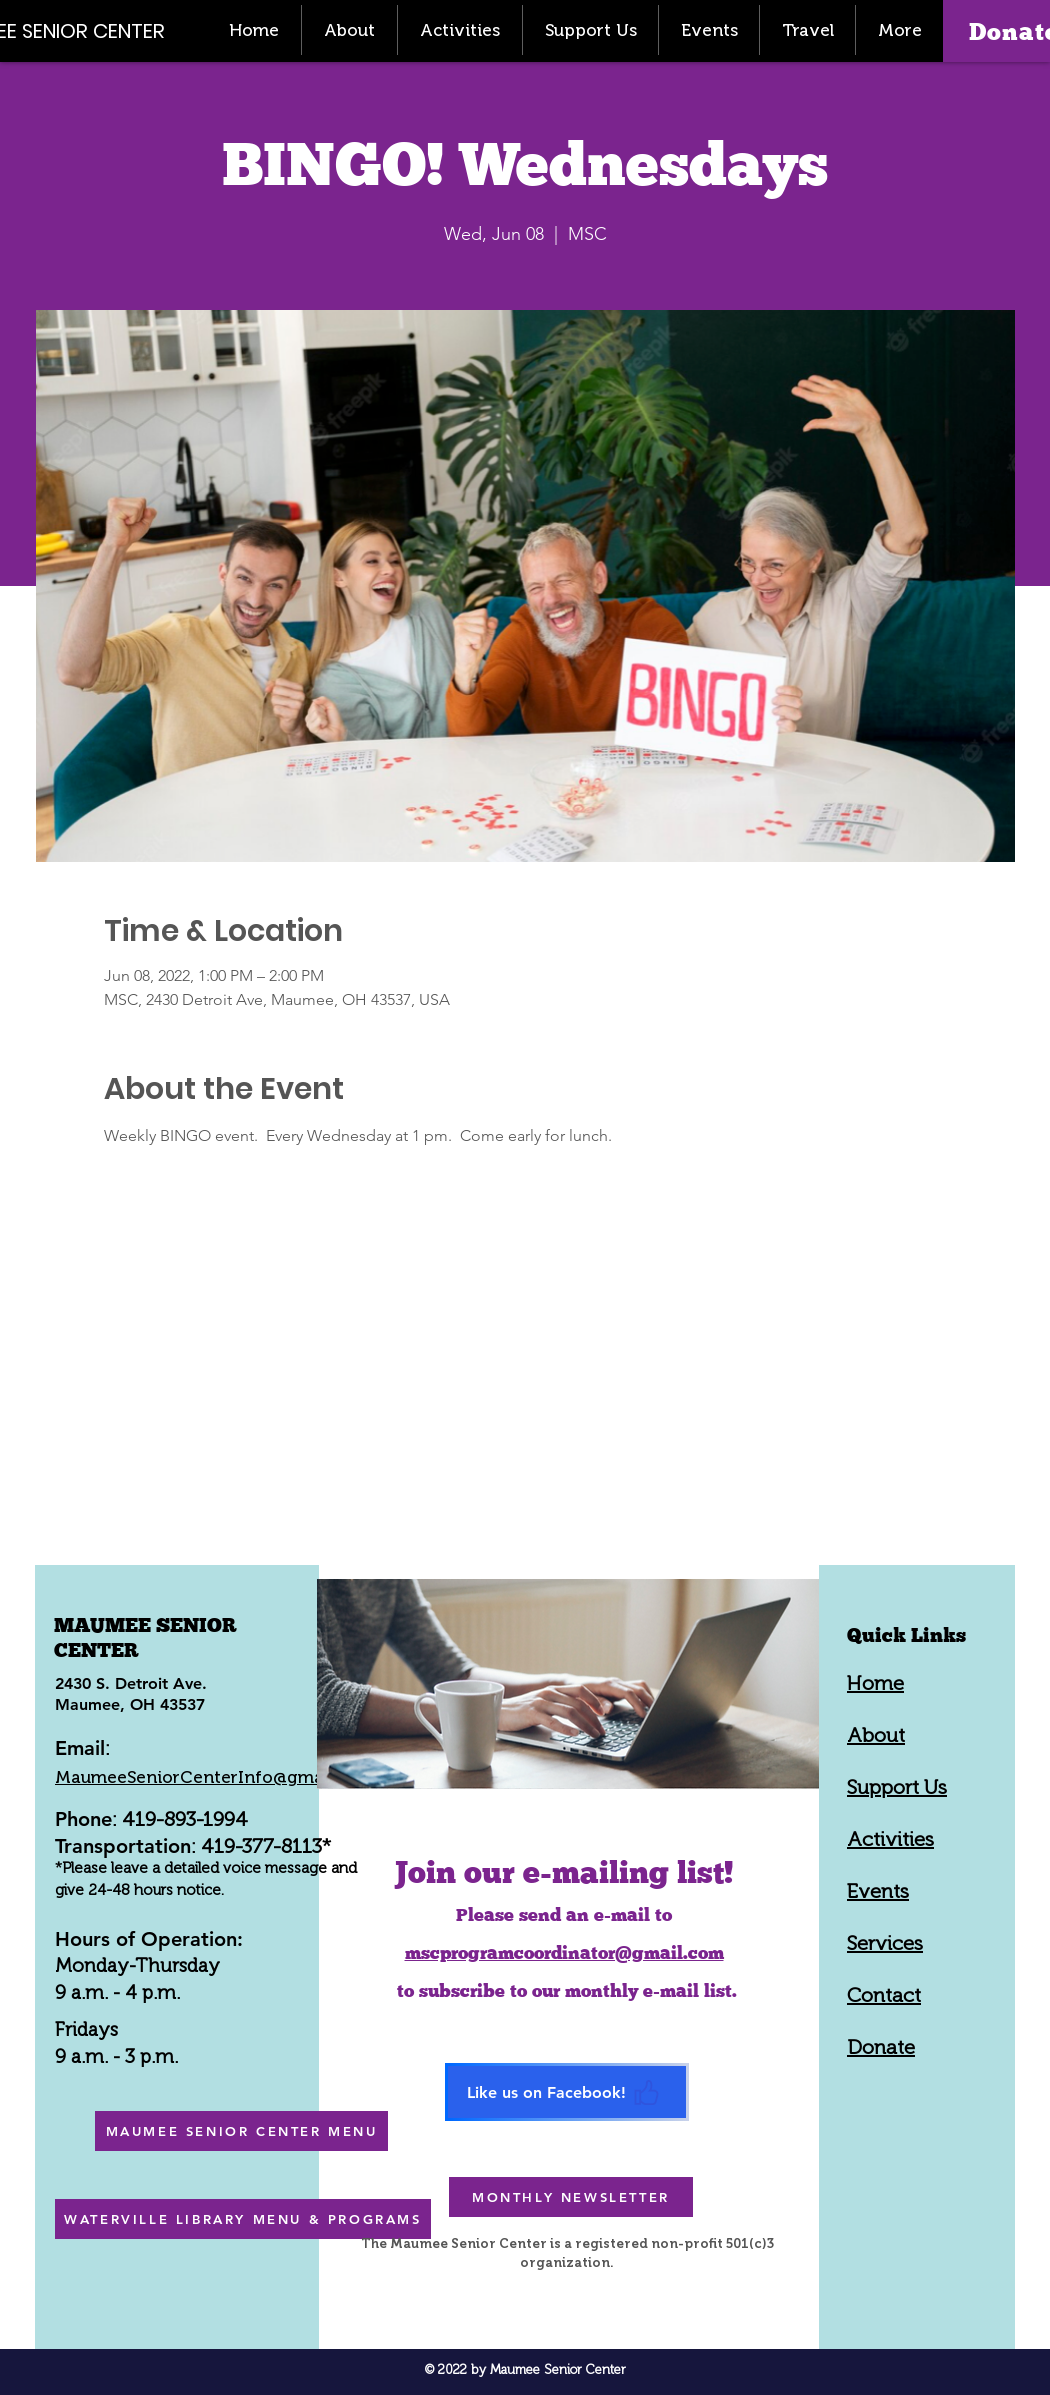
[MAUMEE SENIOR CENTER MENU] (241, 2131)
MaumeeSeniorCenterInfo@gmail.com (214, 1777)
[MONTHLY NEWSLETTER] (571, 2197)
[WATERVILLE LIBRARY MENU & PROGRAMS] (243, 2219)
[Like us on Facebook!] (567, 2092)
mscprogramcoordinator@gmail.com (564, 1952)
